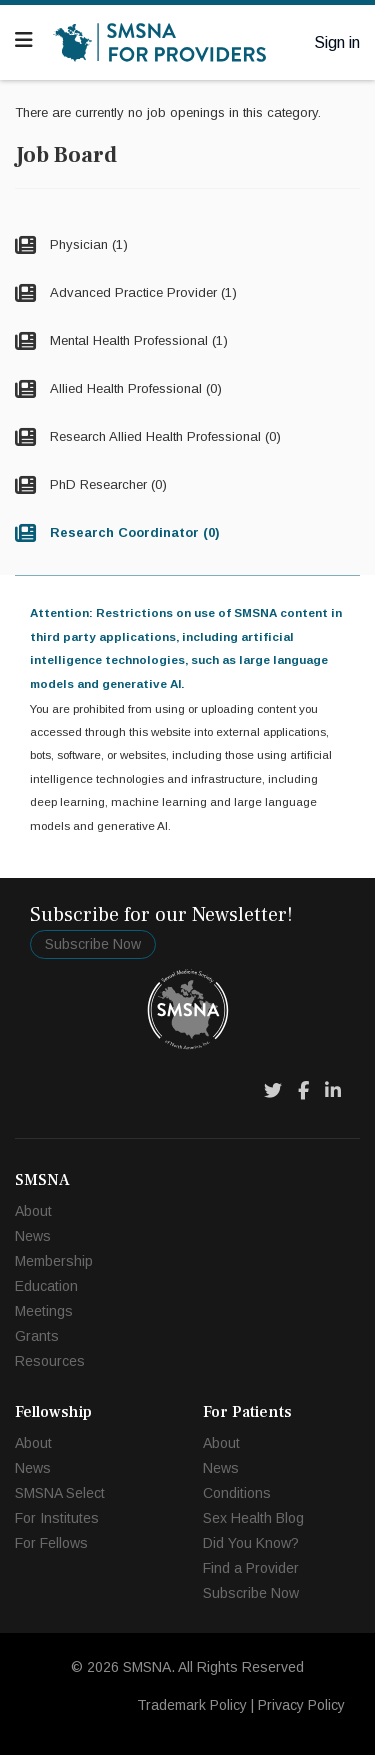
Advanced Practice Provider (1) (141, 292)
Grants (37, 1336)
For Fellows (51, 1543)
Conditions (237, 1493)
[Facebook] (303, 1091)
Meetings (44, 1311)
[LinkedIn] (333, 1091)
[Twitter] (273, 1091)
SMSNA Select (60, 1493)
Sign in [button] (337, 42)
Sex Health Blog (253, 1518)
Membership (54, 1261)
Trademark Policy (192, 1705)
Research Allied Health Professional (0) (163, 436)
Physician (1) (87, 244)
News (33, 1236)
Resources (50, 1361)
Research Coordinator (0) (133, 532)
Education (46, 1286)
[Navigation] (24, 40)
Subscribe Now (93, 944)
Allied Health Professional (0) (134, 388)
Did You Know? (251, 1543)
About (33, 1211)
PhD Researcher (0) (106, 484)
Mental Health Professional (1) (137, 340)
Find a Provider (251, 1568)
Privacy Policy (301, 1705)
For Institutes (57, 1518)
